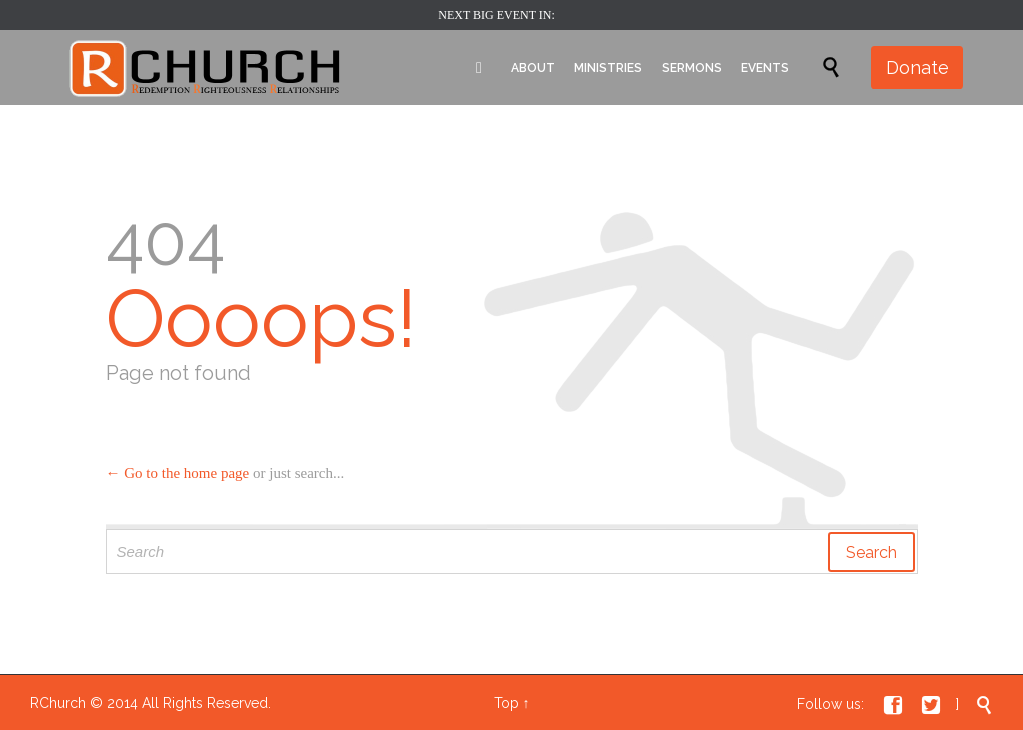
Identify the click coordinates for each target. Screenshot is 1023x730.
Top (506, 703)
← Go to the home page (178, 473)
